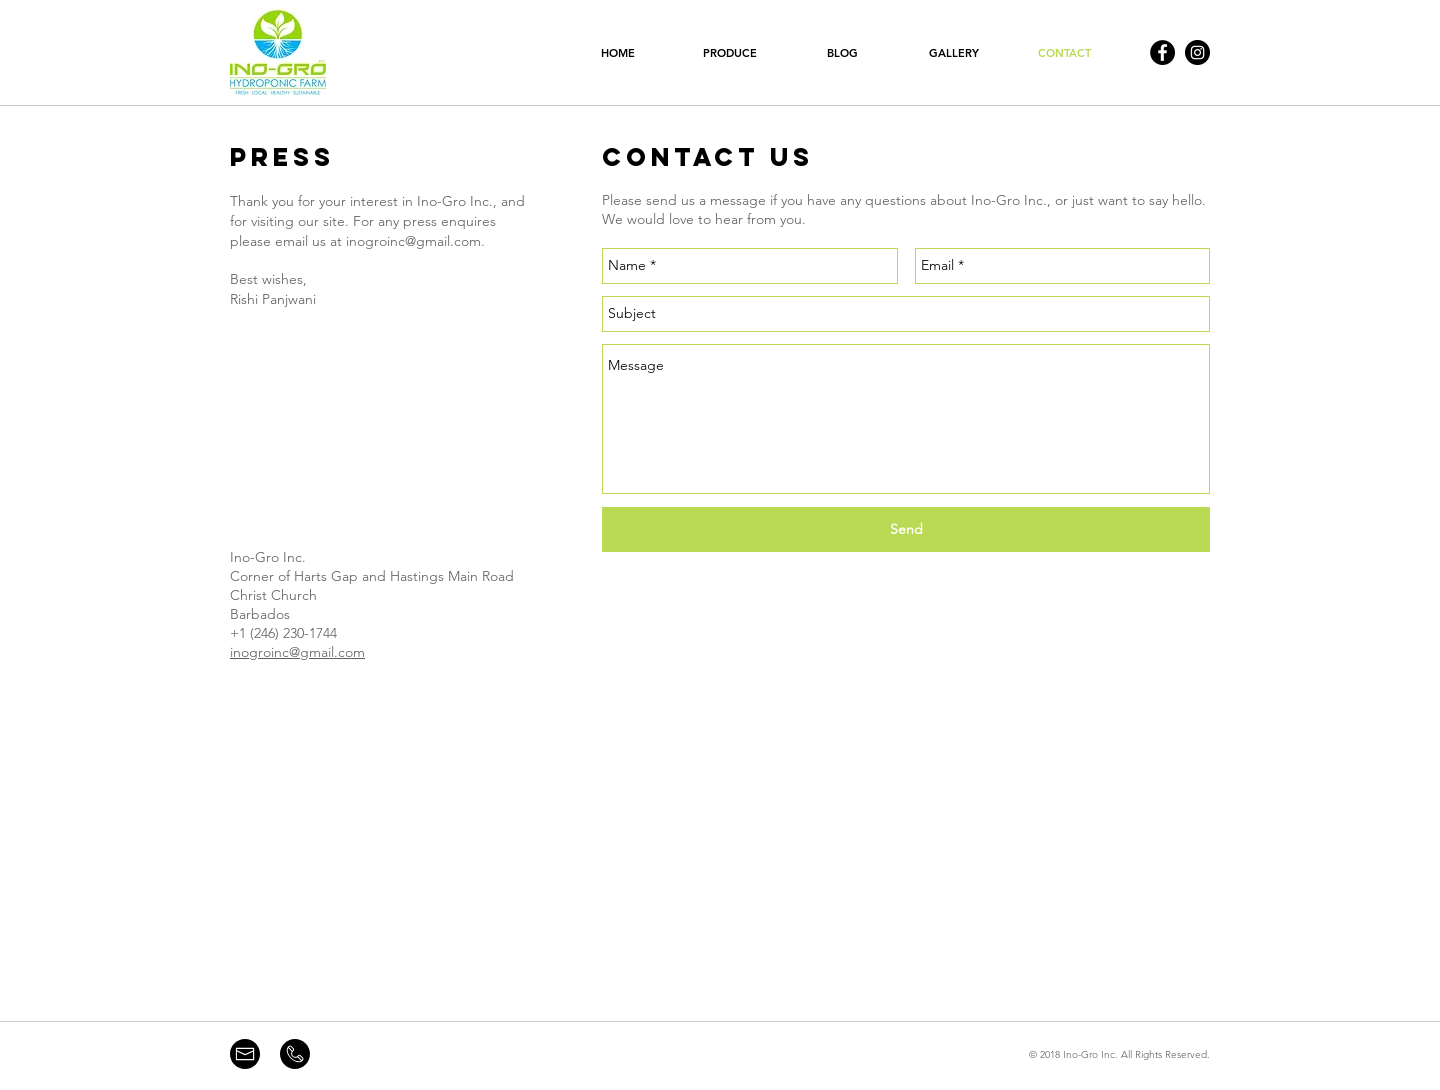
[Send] (906, 529)
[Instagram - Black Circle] (1197, 52)
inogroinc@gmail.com (413, 241)
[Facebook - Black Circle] (1162, 52)
